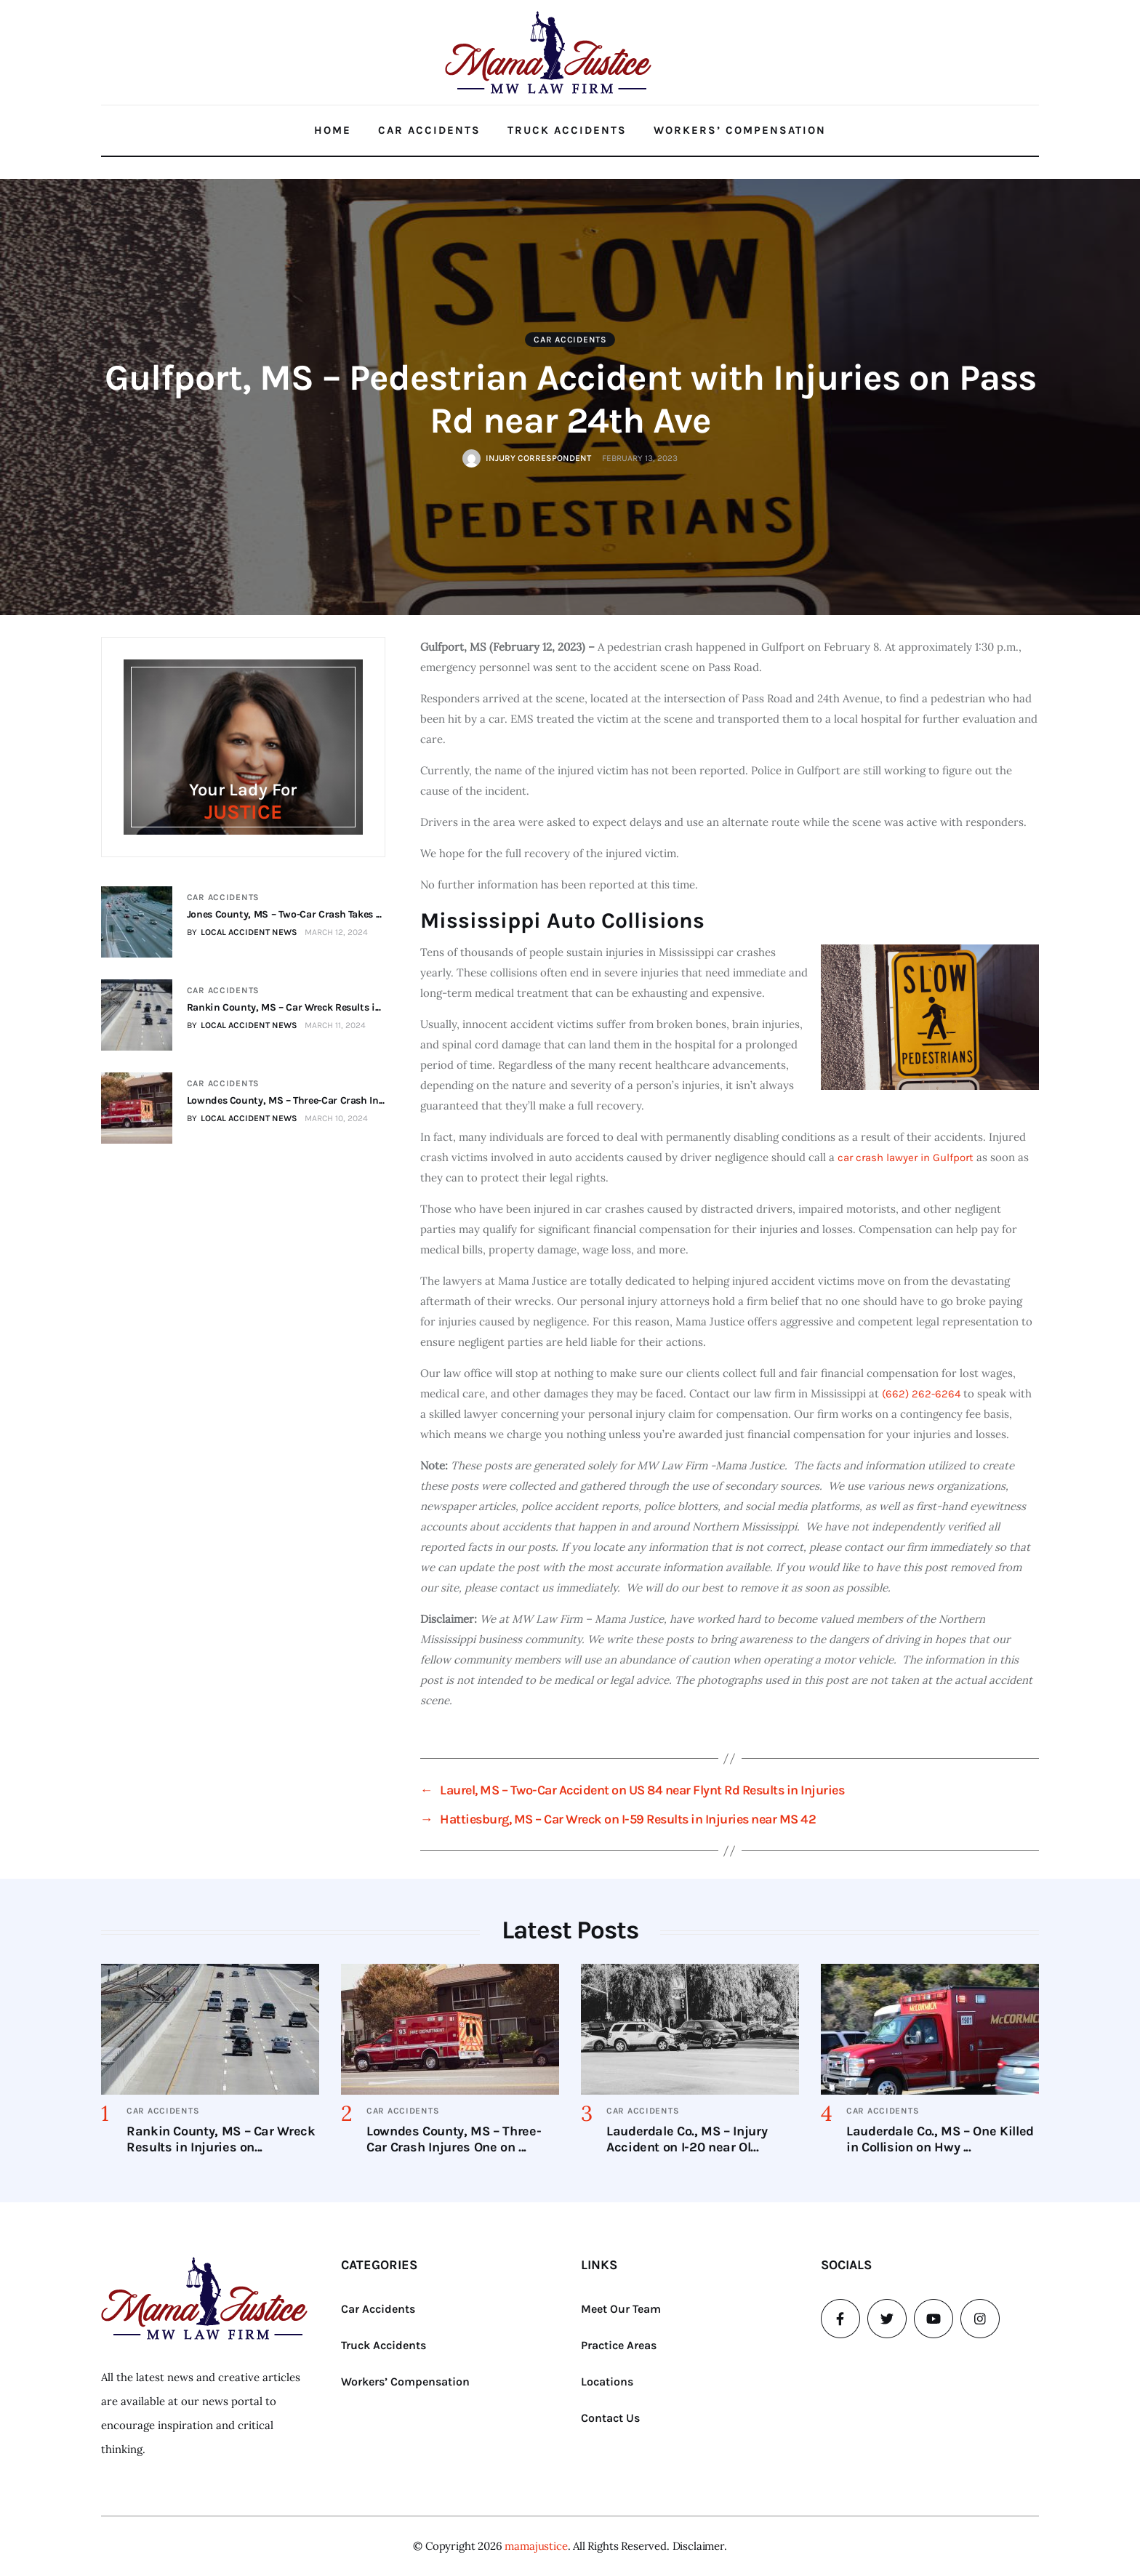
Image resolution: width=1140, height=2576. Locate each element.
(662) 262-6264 (921, 1393)
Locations (607, 2381)
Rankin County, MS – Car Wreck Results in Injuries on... (221, 2139)
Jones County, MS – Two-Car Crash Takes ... (283, 914)
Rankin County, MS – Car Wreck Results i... (283, 1007)
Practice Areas (619, 2345)
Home (332, 130)
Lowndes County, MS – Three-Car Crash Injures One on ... (453, 2139)
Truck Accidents (567, 130)
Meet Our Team (621, 2309)
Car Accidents (429, 130)
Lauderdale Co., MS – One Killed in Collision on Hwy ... (940, 2139)
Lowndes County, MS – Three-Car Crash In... (285, 1100)
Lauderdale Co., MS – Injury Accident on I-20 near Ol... (686, 2139)
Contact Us (610, 2418)
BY (241, 932)
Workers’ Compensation (740, 130)
